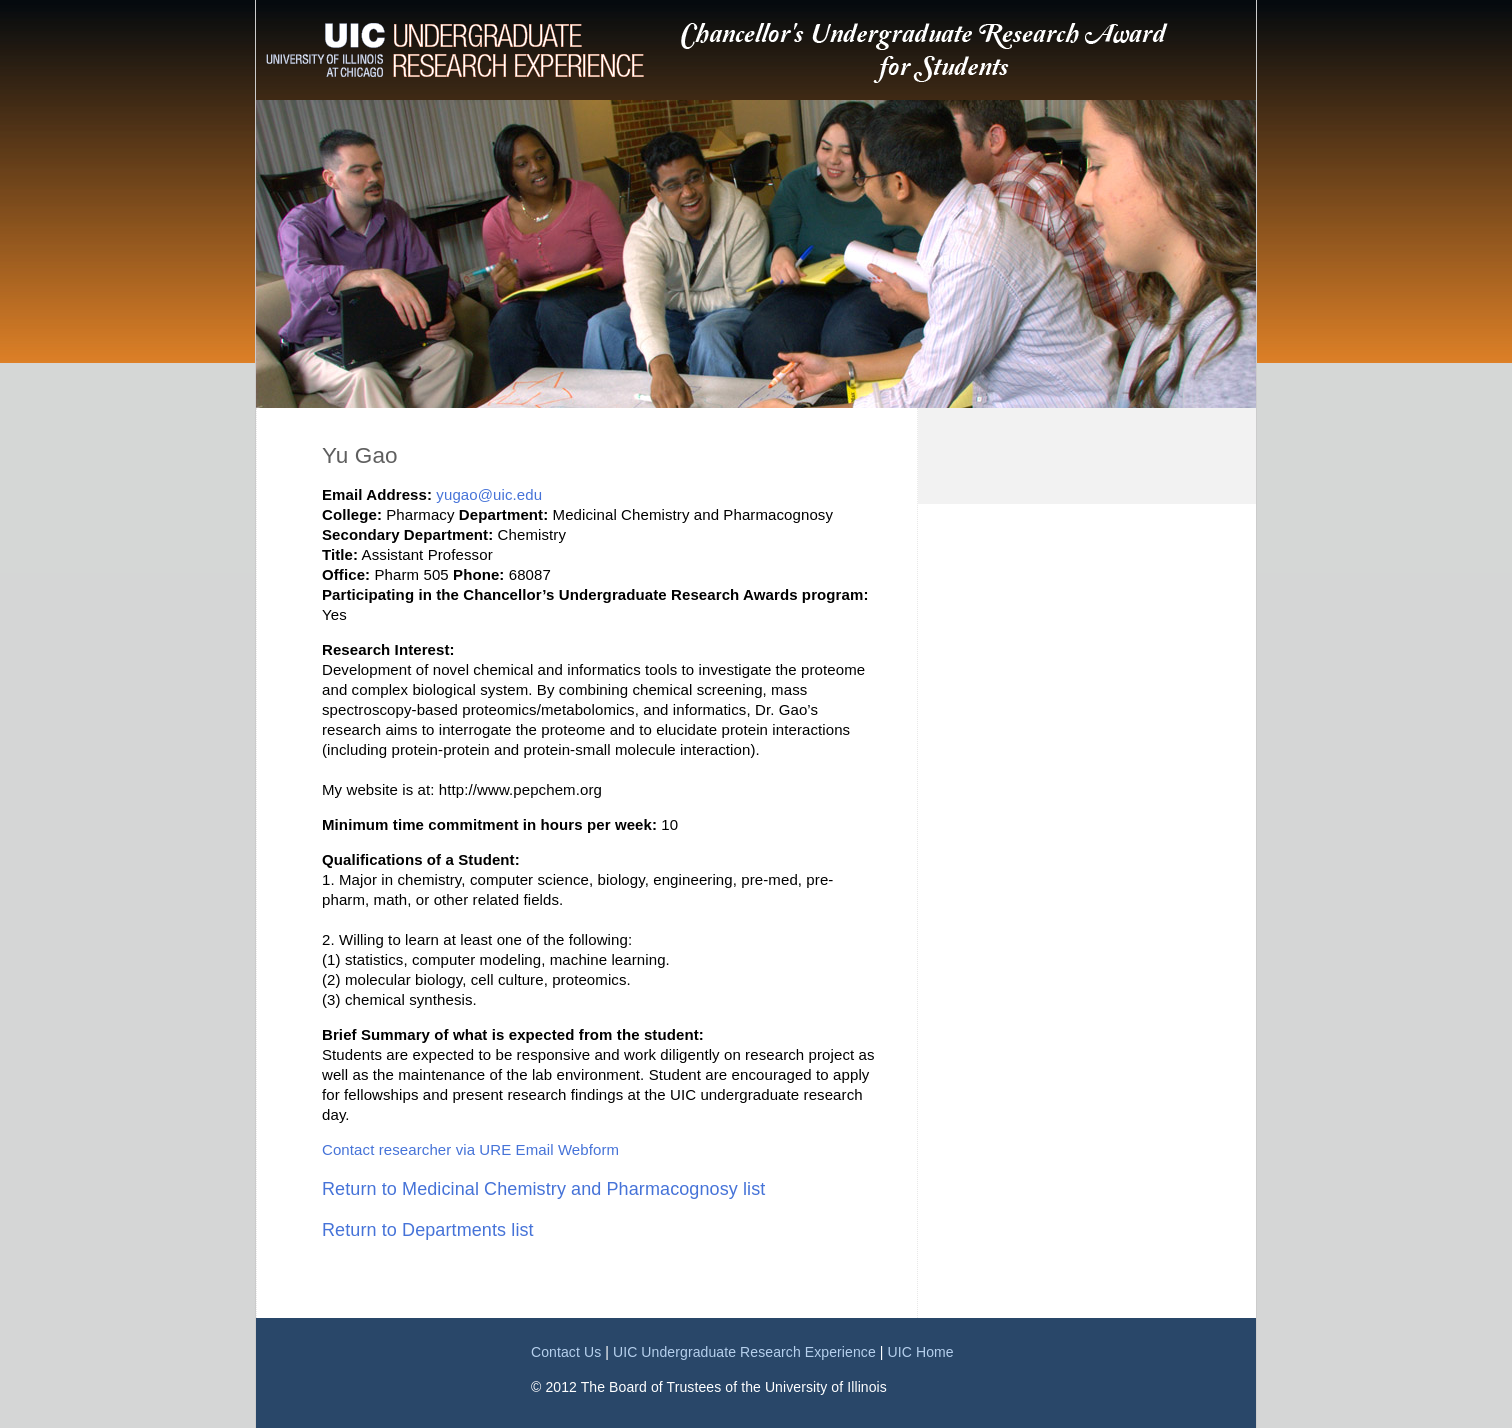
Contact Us (566, 1352)
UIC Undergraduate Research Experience (744, 1352)
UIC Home (921, 1352)
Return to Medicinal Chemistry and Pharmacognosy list (543, 1189)
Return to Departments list (428, 1230)
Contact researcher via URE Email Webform (470, 1149)
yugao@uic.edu (489, 494)
